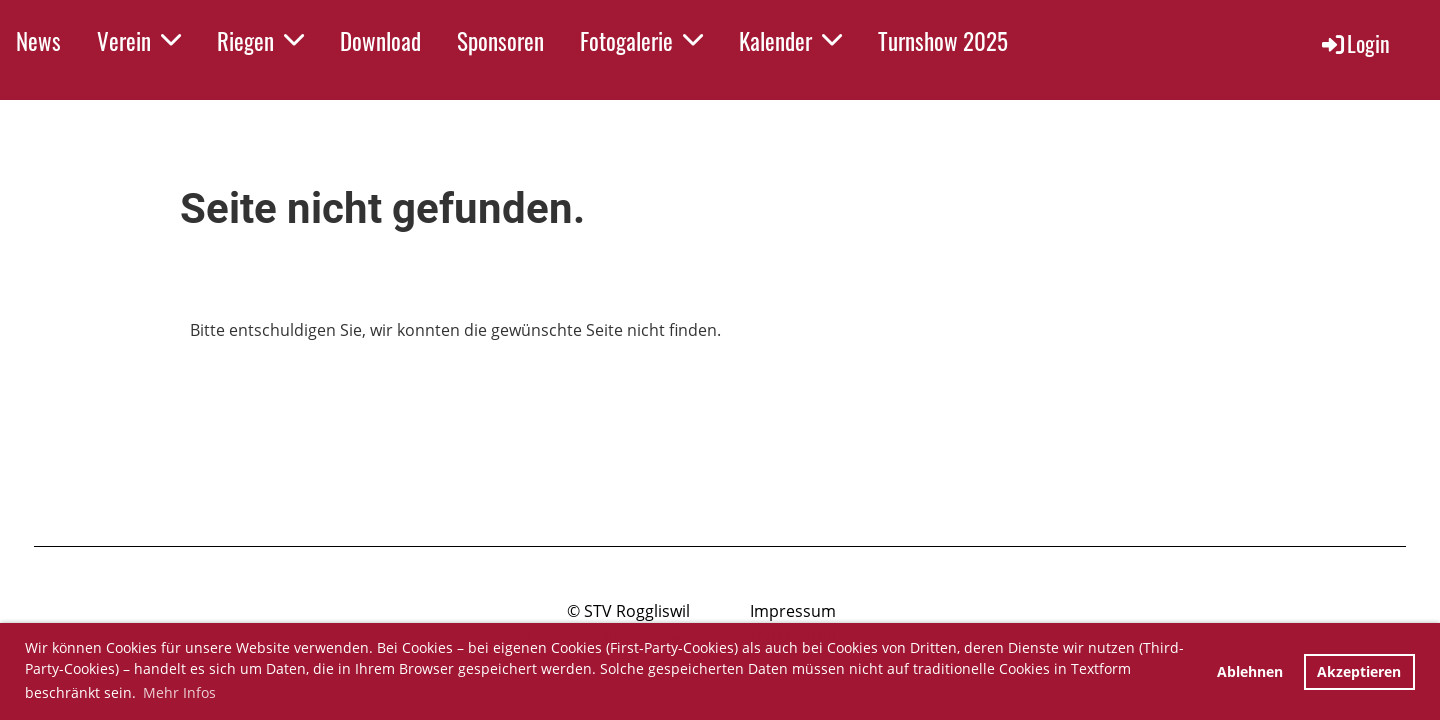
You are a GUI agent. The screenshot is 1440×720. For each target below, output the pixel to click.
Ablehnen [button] (1250, 671)
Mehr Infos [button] (179, 692)
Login (1354, 43)
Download (380, 41)
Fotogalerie (641, 41)
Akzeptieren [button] (1359, 671)
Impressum (793, 611)
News (38, 41)
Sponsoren (500, 41)
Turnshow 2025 (943, 41)
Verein (139, 41)
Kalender (790, 41)
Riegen (260, 41)
